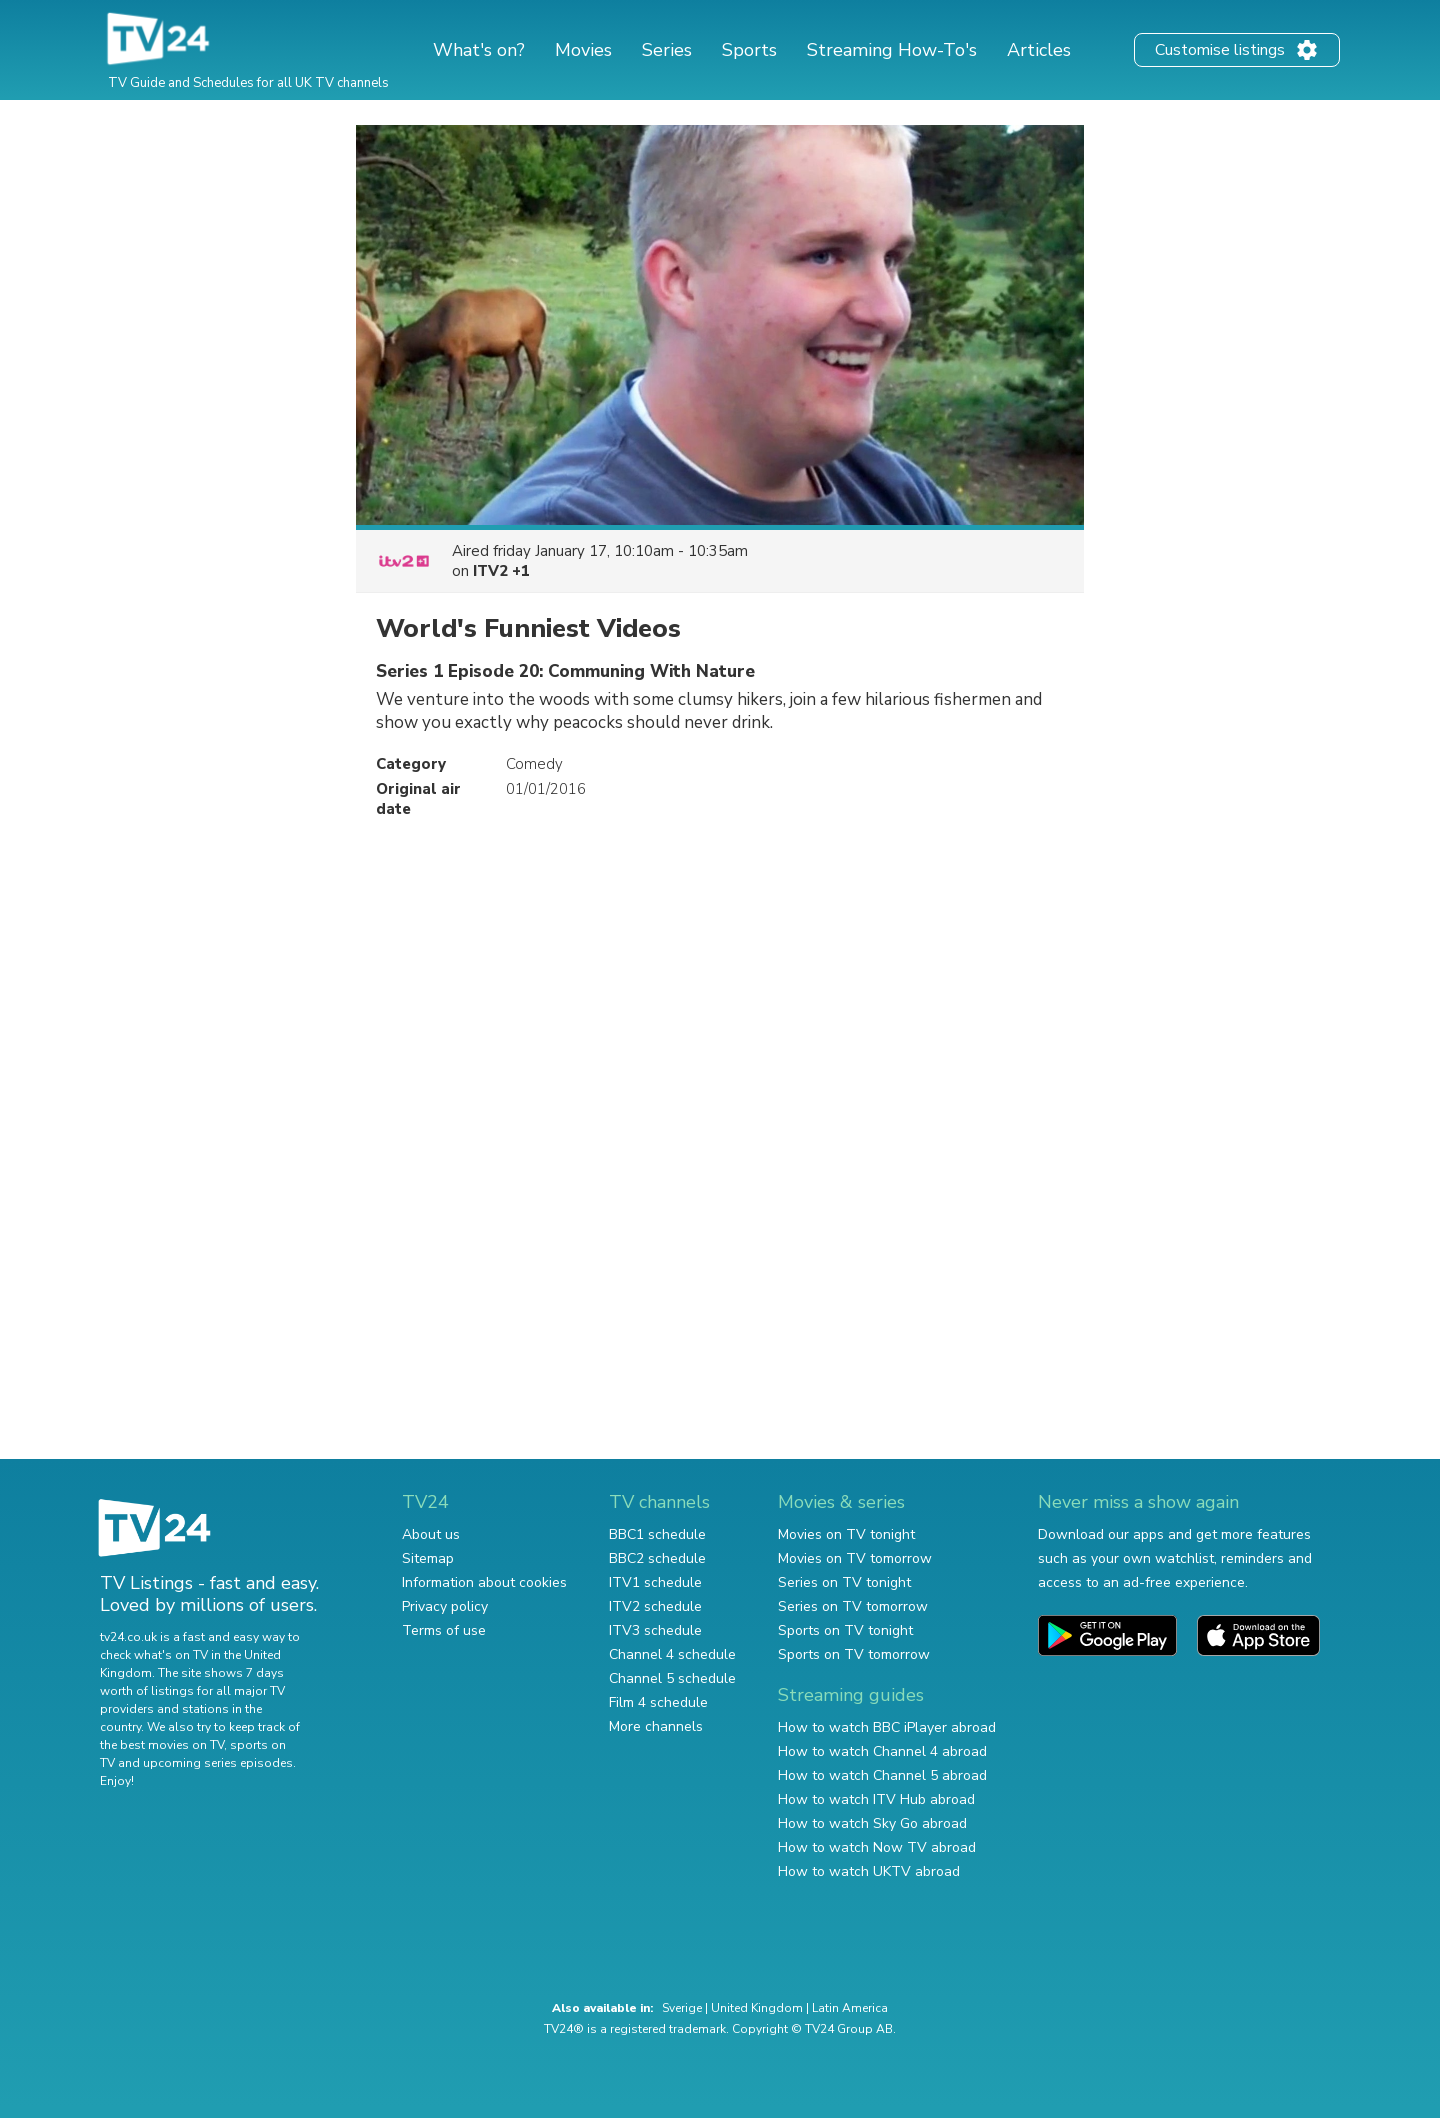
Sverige (682, 2008)
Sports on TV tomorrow (854, 1654)
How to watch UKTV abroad (869, 1871)
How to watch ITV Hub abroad (876, 1799)
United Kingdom (757, 2008)
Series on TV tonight (844, 1582)
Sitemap (428, 1558)
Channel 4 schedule (672, 1654)
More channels (656, 1726)
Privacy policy (445, 1606)
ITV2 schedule (655, 1606)
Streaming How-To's (892, 50)
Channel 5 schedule (672, 1678)
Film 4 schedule (658, 1702)
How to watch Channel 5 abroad (882, 1775)
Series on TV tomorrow (853, 1606)
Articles (1039, 50)
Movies (583, 50)
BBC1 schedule (657, 1534)
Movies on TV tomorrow (855, 1558)
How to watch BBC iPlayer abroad (887, 1727)
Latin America (850, 2008)
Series (667, 50)
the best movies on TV (162, 1745)
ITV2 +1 (501, 571)
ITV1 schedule (655, 1582)
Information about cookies (484, 1582)
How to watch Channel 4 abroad (882, 1751)
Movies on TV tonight (846, 1534)
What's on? (479, 50)
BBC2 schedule (657, 1558)
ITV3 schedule (655, 1630)
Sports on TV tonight (845, 1630)
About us (431, 1534)
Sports (749, 50)
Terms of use (444, 1630)
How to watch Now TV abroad (877, 1847)
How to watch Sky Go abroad (872, 1823)
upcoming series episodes (218, 1763)
